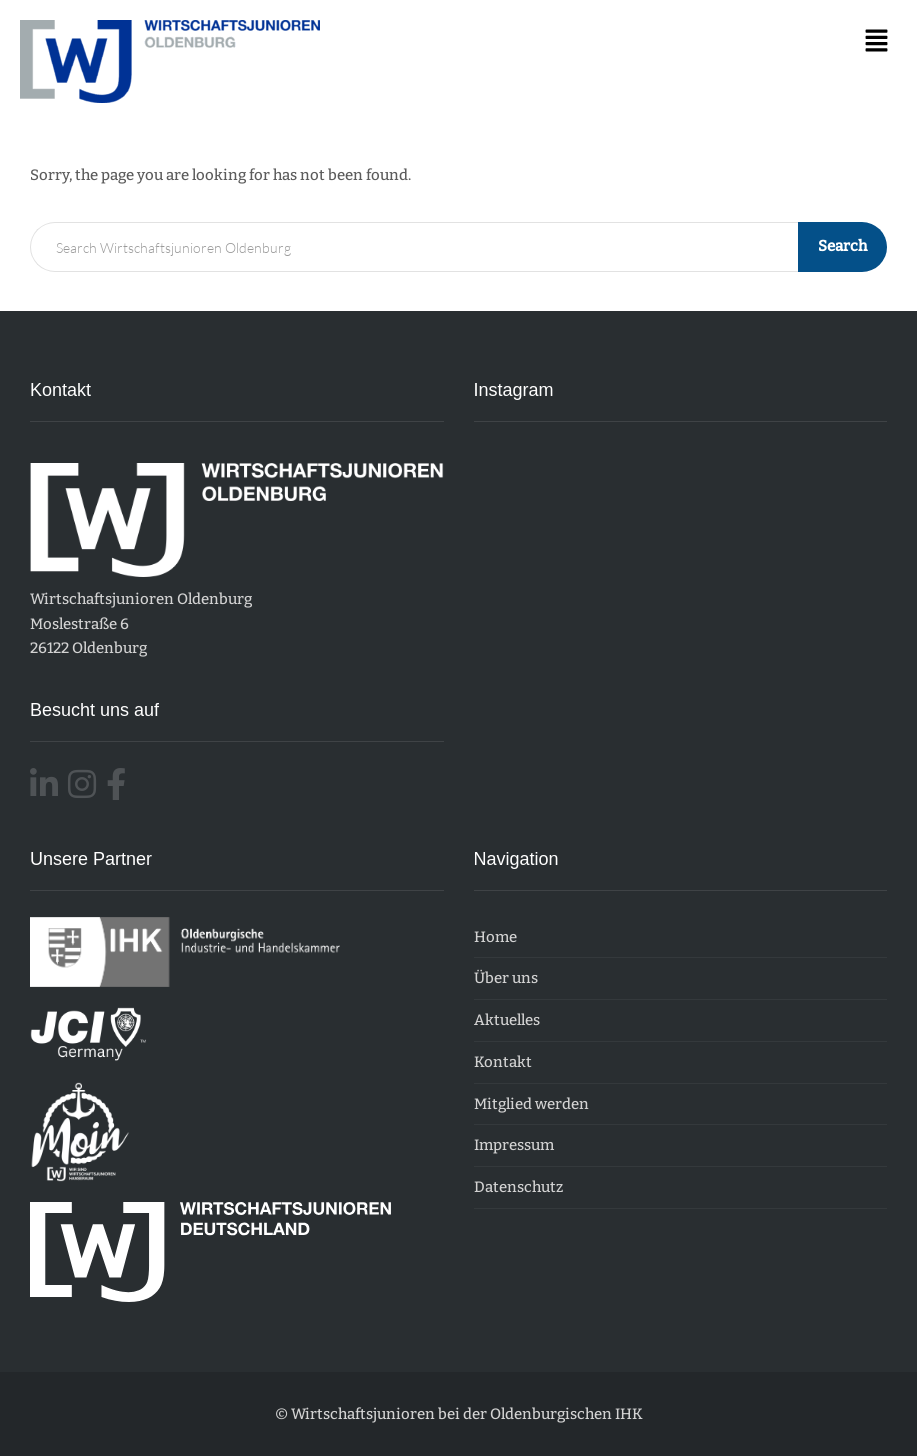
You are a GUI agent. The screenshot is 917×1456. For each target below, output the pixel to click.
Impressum (514, 1145)
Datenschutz (518, 1187)
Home (495, 937)
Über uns (506, 978)
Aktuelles (507, 1020)
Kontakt (503, 1062)
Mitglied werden (531, 1104)
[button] (877, 42)
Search (842, 246)
